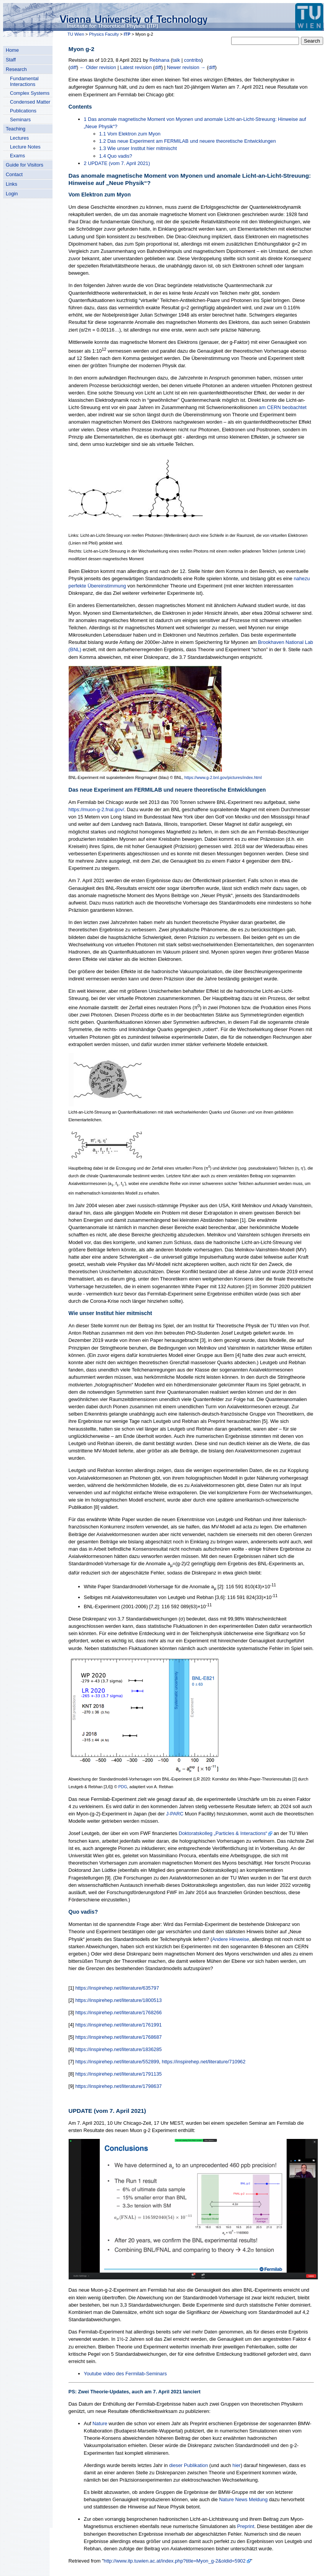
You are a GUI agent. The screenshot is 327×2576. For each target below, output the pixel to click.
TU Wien (75, 34)
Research (16, 69)
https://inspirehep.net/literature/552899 (117, 2061)
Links (11, 184)
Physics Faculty (104, 34)
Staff (11, 60)
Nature (99, 2423)
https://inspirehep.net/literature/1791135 (118, 2074)
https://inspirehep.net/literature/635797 (117, 1988)
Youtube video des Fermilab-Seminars (125, 2373)
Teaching (15, 129)
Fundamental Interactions (24, 81)
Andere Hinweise (230, 1939)
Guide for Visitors (24, 165)
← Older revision (98, 67)
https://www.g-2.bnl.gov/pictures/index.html (223, 777)
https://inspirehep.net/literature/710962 (203, 2061)
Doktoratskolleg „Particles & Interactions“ (223, 1833)
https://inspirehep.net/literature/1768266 (118, 2012)
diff (73, 67)
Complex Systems (29, 93)
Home (12, 50)
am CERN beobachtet (282, 407)
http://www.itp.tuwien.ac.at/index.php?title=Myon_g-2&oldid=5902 (175, 2561)
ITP (127, 34)
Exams (17, 155)
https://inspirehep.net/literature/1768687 (118, 2037)
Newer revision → (186, 67)
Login (12, 193)
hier (236, 2465)
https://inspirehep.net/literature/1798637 (118, 2086)
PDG (122, 1786)
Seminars (20, 119)
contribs (192, 60)
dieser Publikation (188, 2465)
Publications (23, 111)
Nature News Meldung (243, 2499)
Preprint (245, 2526)
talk (176, 60)
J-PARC (174, 1814)
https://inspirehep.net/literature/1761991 (118, 2025)
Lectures (19, 138)
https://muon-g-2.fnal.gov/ (96, 809)
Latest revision (136, 67)
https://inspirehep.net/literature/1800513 (118, 2000)
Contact (14, 174)
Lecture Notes (25, 147)
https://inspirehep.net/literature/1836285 (118, 2049)
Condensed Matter (30, 102)
